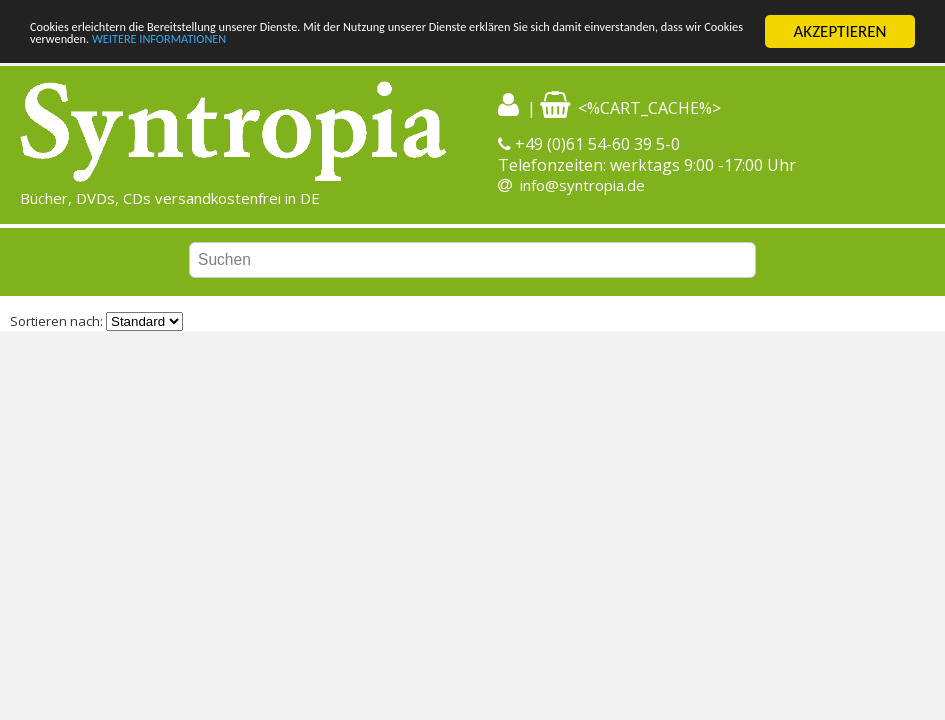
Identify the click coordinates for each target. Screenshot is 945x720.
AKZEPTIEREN (839, 31)
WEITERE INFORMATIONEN (477, 49)
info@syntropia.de (582, 185)
